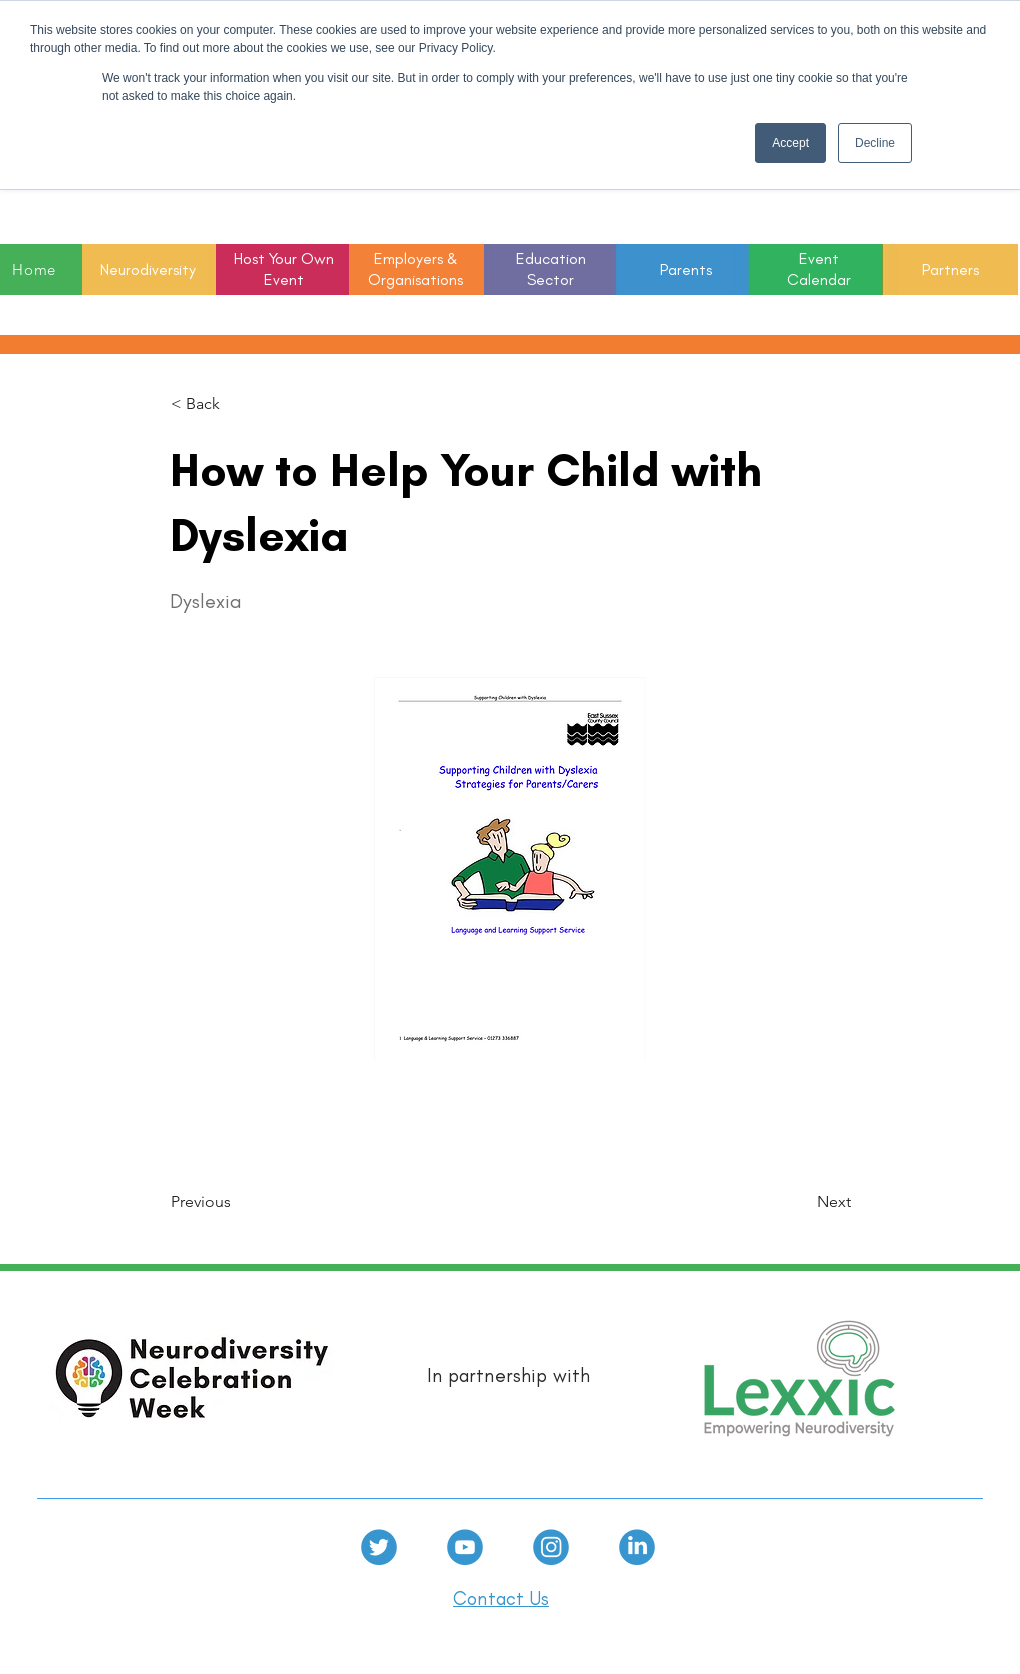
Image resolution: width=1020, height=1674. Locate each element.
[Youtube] (465, 1547)
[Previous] (237, 1202)
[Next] (801, 1202)
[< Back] (237, 404)
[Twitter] (379, 1547)
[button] (551, 270)
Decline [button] (875, 143)
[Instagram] (551, 1547)
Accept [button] (790, 143)
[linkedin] (637, 1547)
